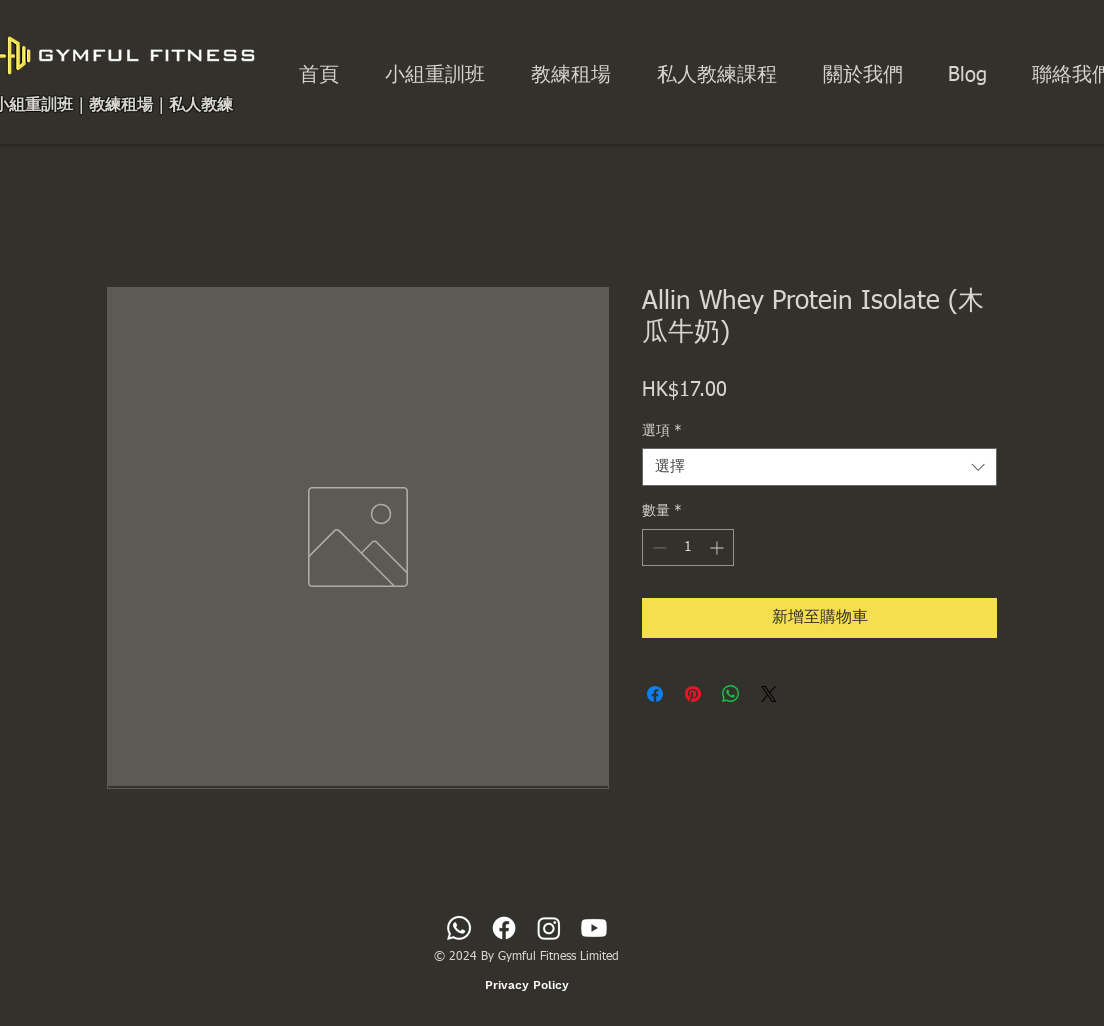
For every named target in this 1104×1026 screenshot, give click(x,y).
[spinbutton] (688, 547)
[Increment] (718, 547)
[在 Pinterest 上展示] (693, 694)
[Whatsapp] (459, 928)
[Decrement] (657, 547)
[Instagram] (549, 928)
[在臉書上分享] (655, 694)
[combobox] (819, 467)
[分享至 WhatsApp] (731, 694)
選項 (662, 431)
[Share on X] (769, 694)
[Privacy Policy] (527, 985)
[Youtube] (594, 928)
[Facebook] (504, 928)
